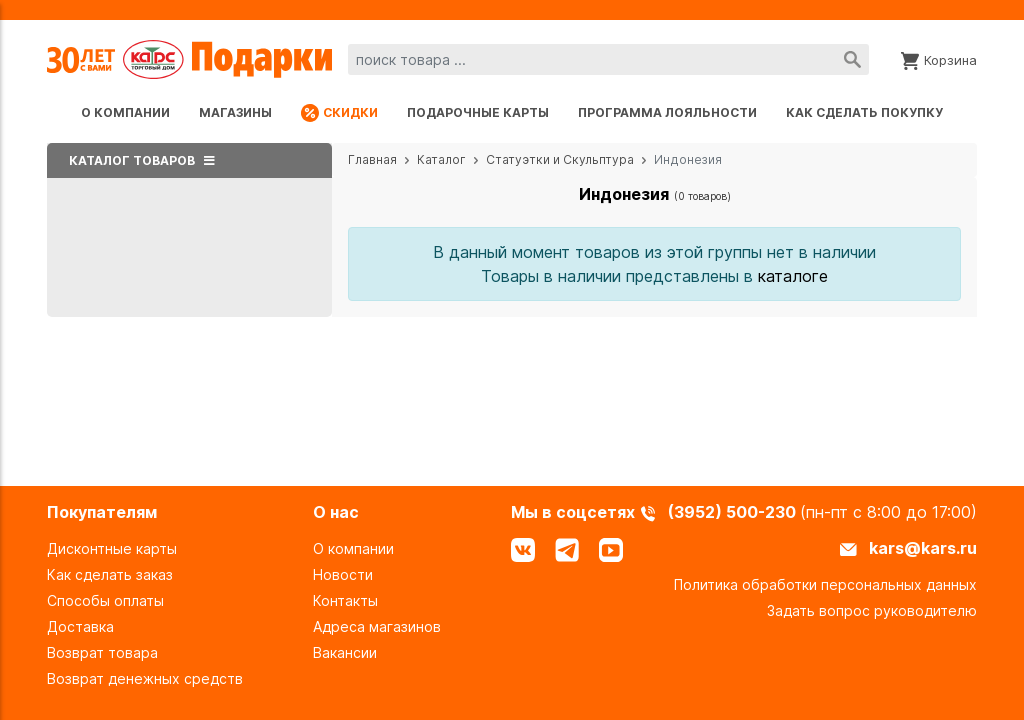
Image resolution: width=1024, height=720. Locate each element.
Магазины (235, 112)
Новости (343, 574)
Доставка (80, 626)
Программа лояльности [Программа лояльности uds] (667, 112)
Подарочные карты (478, 112)
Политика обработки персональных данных (825, 584)
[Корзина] (939, 59)
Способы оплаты (105, 600)
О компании (125, 112)
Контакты (345, 600)
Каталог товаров (145, 160)
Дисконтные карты (112, 548)
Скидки (339, 113)
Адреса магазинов (377, 626)
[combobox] (608, 59)
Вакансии (345, 652)
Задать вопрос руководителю (872, 610)
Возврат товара (102, 652)
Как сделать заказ (110, 574)
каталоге (793, 276)
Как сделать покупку (864, 112)
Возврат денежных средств (145, 678)
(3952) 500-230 (734, 512)
